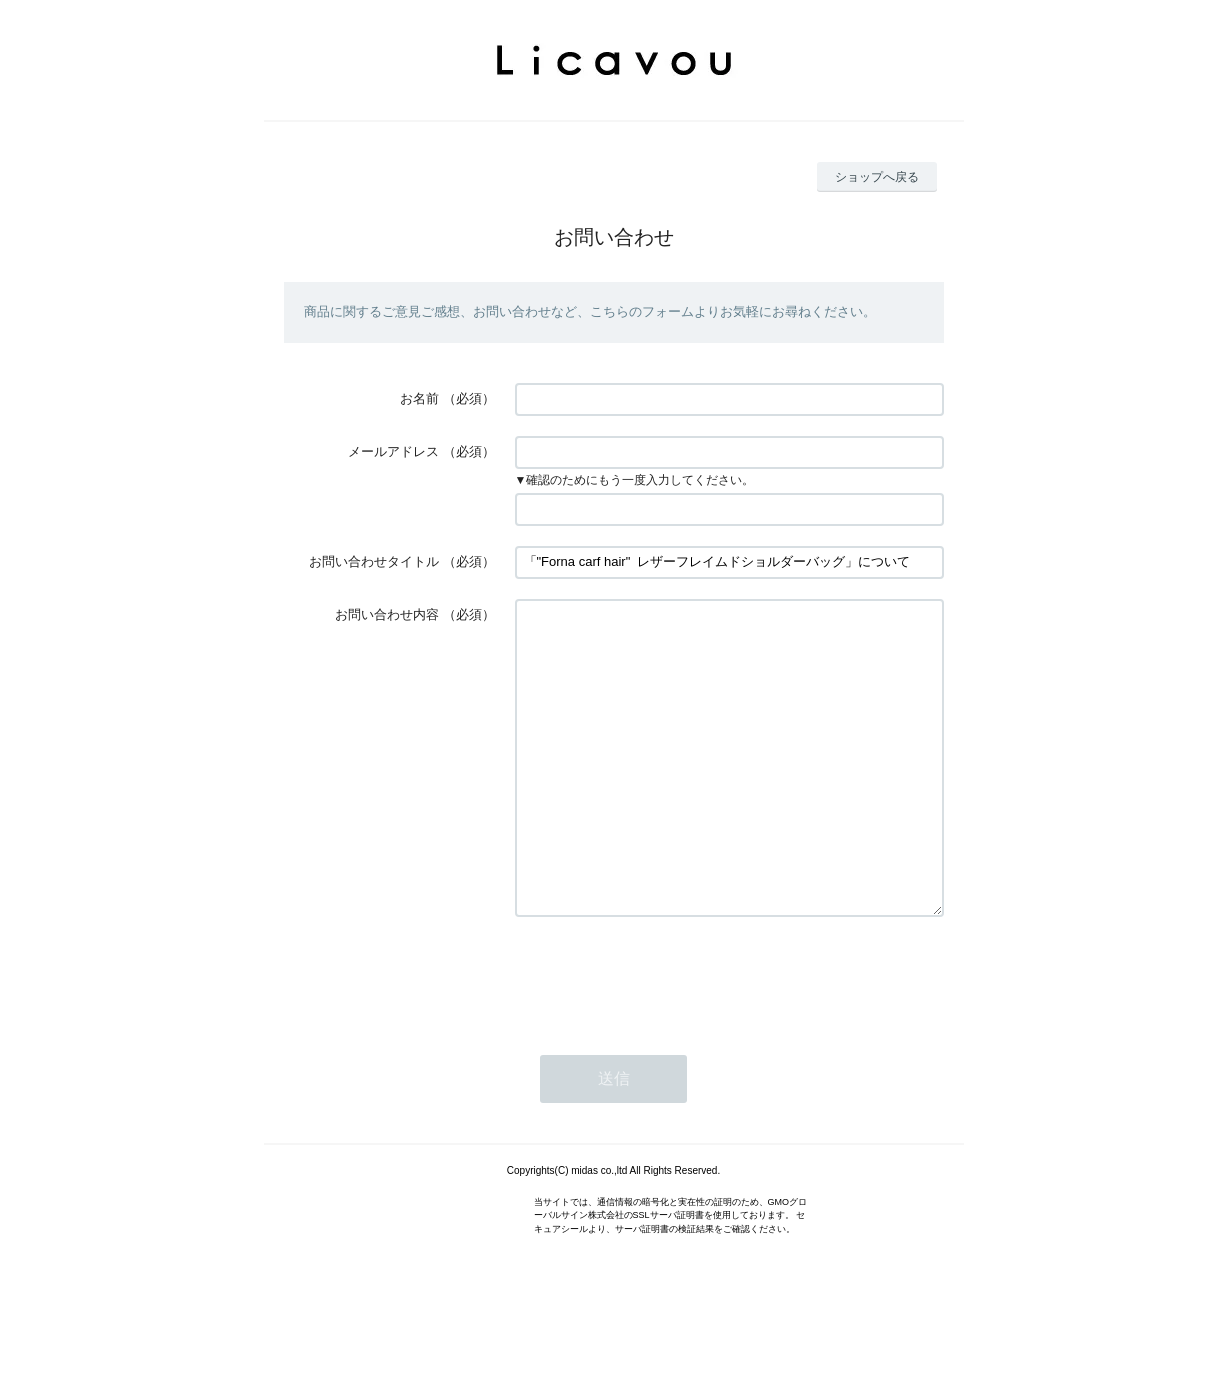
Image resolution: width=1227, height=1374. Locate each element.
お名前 (419, 398)
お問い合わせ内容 (387, 614)
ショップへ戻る (877, 177)
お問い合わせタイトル (374, 561)
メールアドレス (393, 451)
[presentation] (667, 1036)
